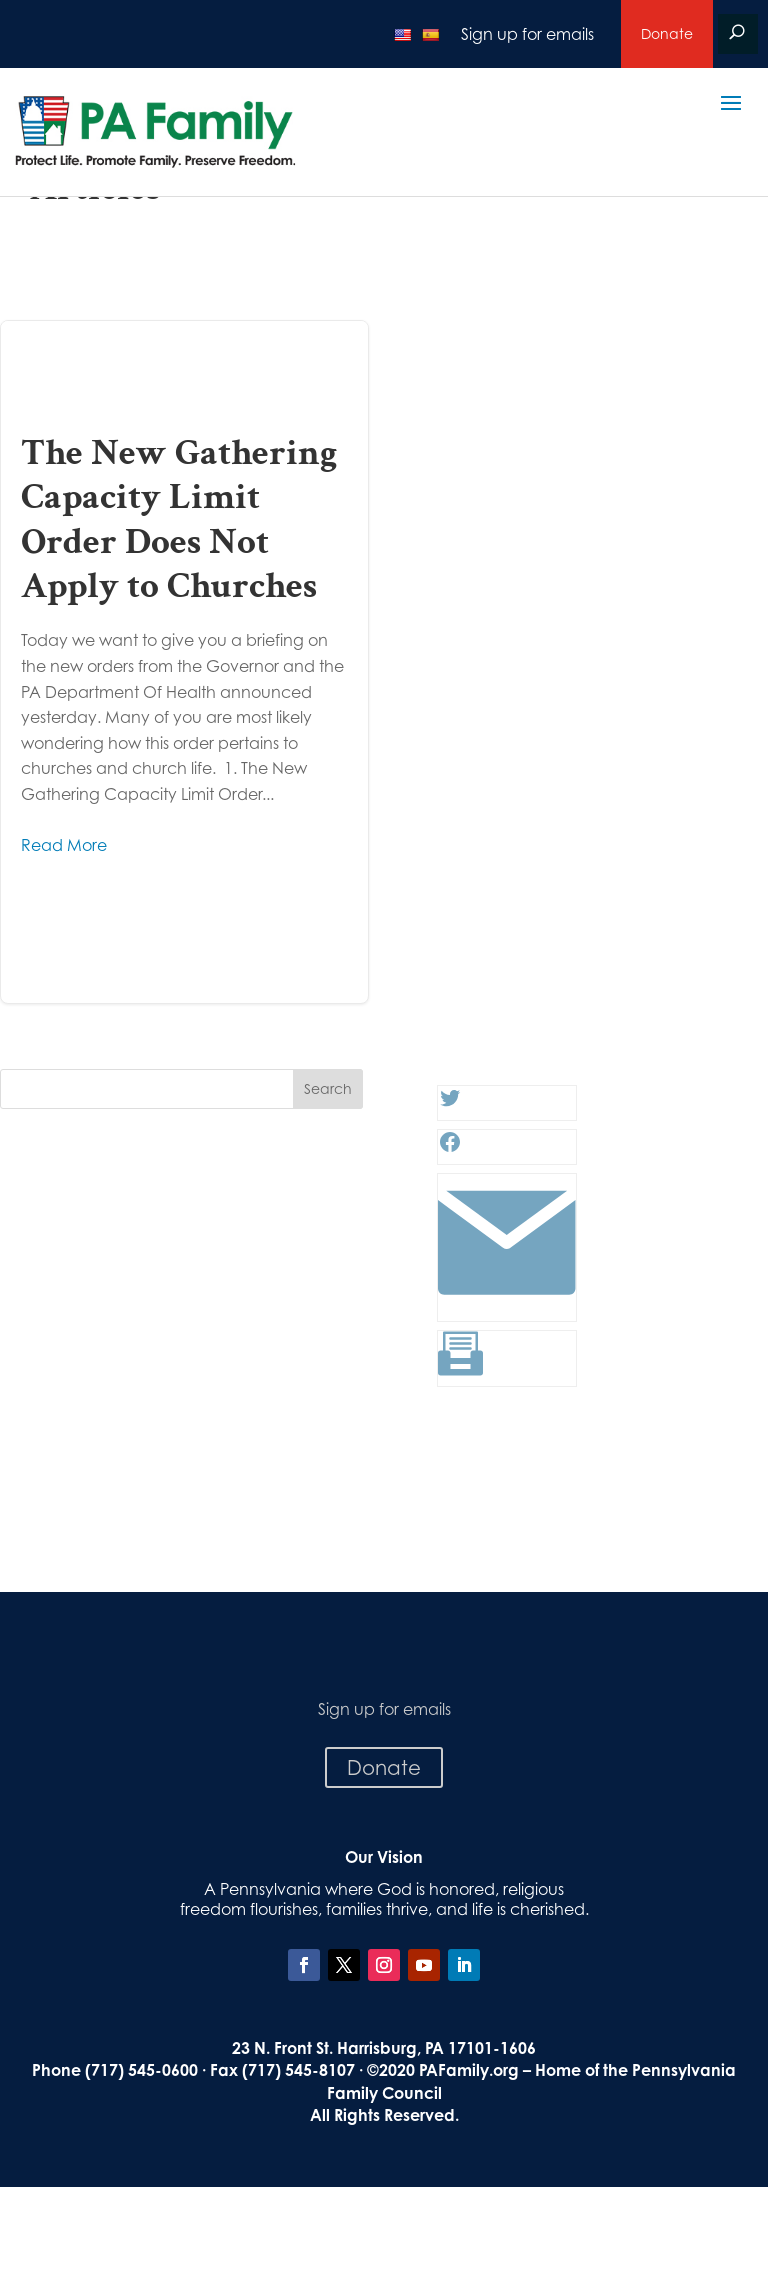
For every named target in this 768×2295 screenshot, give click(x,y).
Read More (64, 845)
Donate (667, 33)
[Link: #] (506, 1305)
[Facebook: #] (450, 1148)
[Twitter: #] (450, 1104)
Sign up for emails (527, 34)
